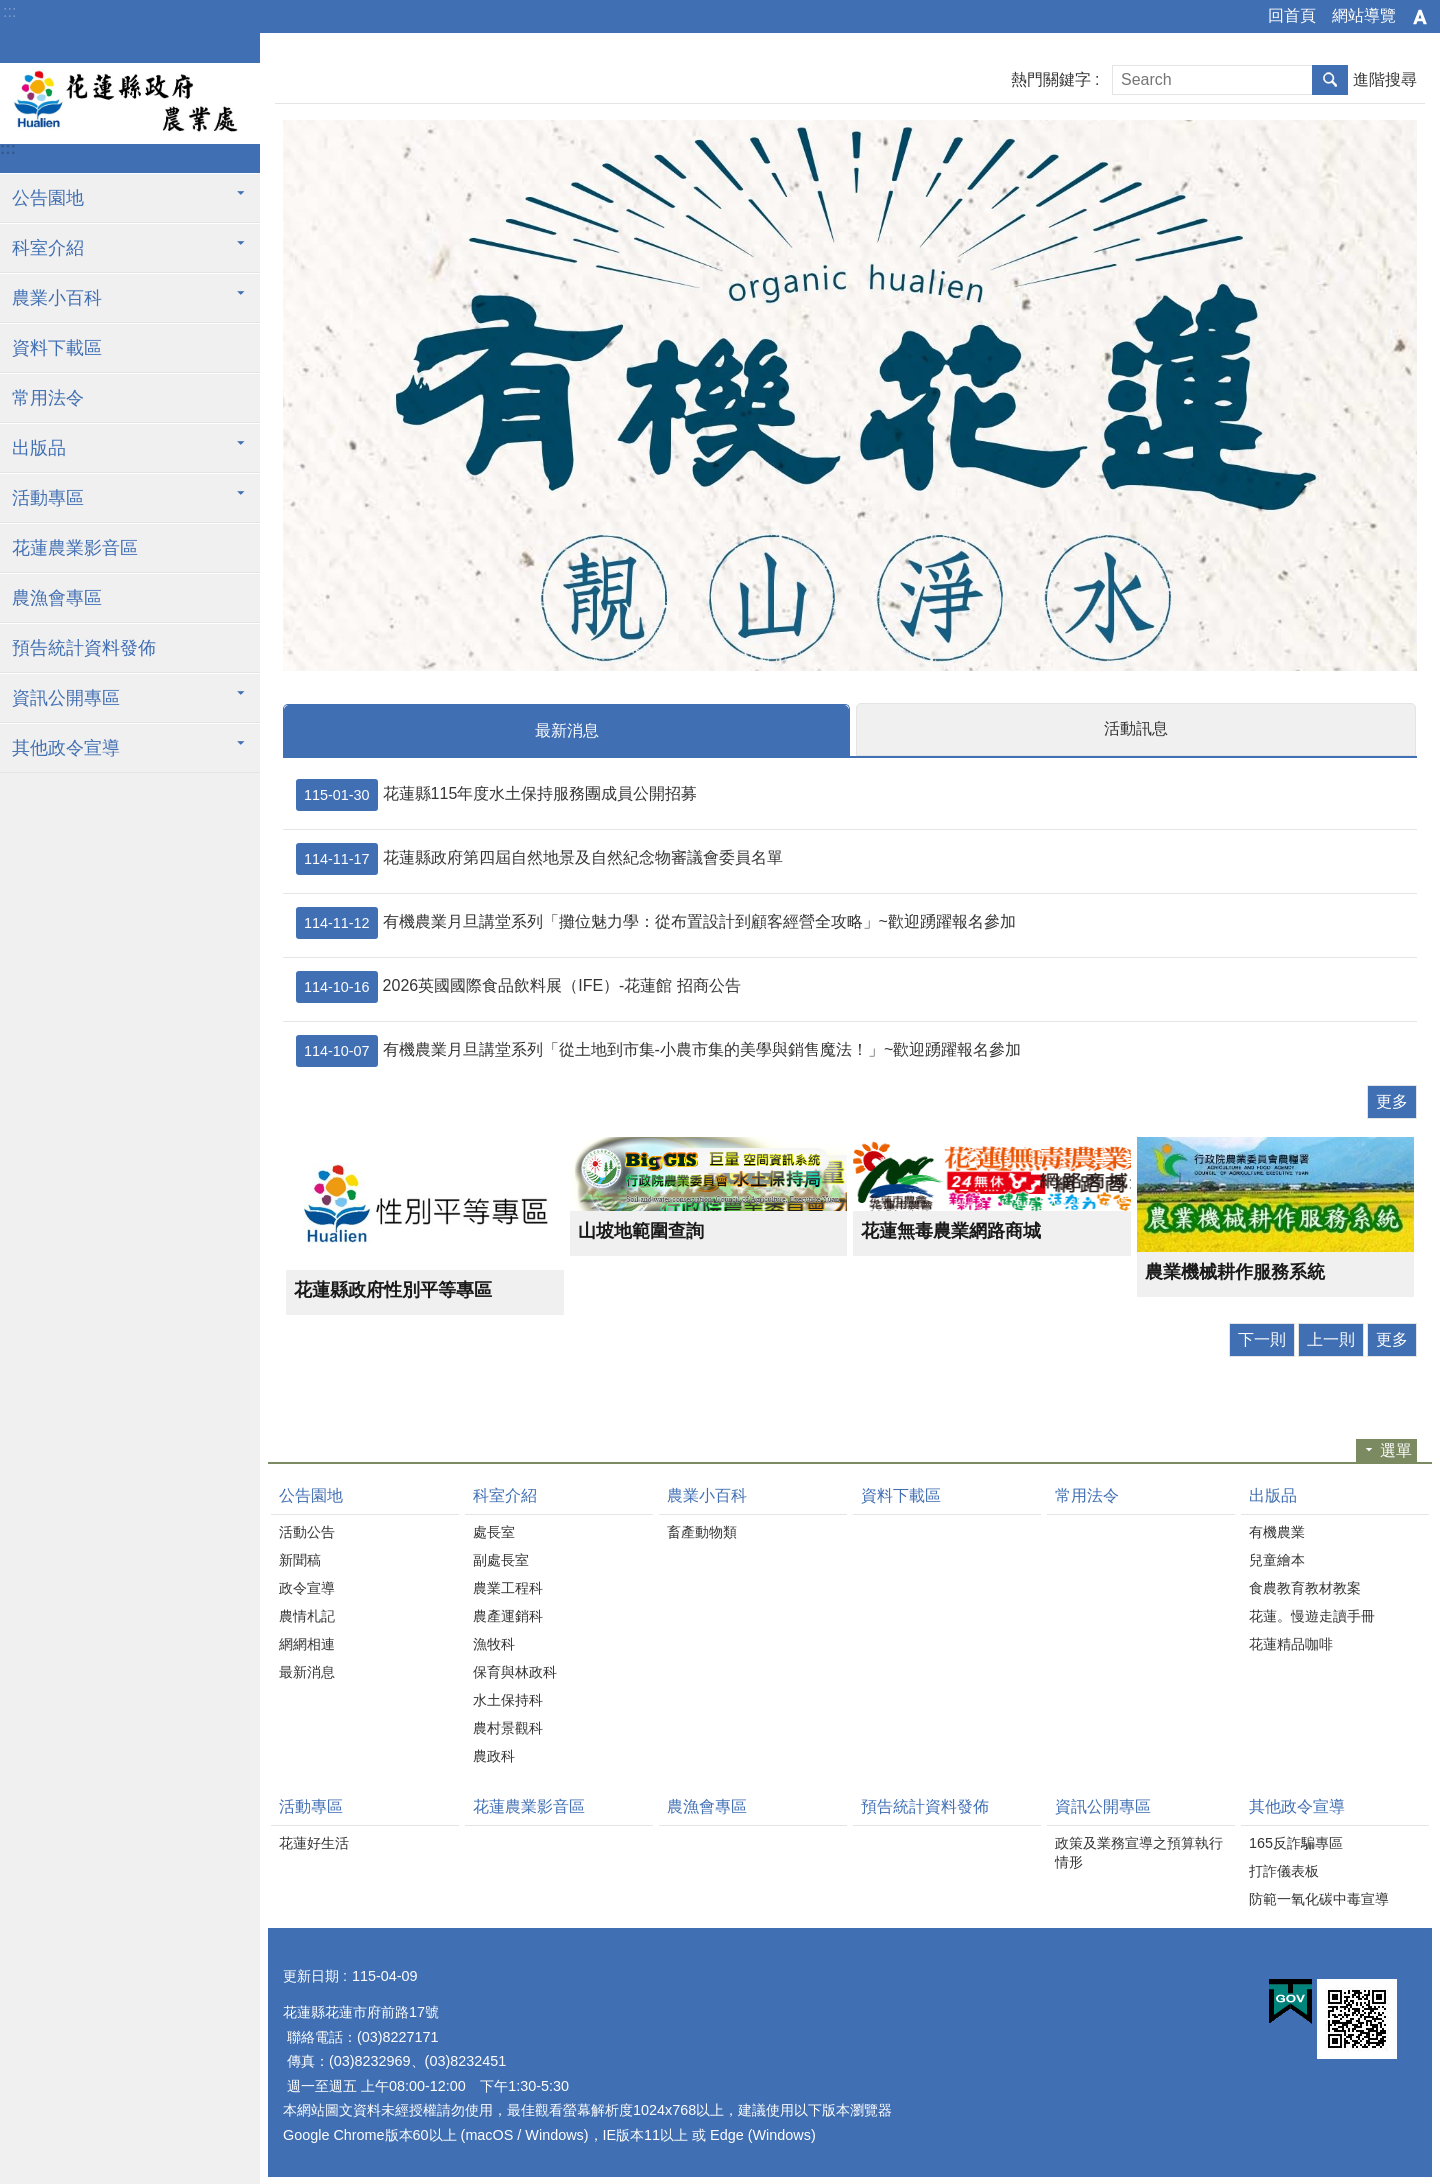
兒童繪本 (1277, 1559)
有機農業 (1277, 1531)
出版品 (39, 448)
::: (9, 11)
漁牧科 (494, 1643)
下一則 (1262, 1338)
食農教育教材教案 (1305, 1587)
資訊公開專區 (66, 698)
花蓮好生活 (314, 1842)
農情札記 (307, 1615)
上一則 (1331, 1338)
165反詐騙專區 (1296, 1842)
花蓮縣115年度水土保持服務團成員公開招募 (496, 794)
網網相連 (307, 1643)
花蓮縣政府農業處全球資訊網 (130, 103)
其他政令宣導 (66, 748)
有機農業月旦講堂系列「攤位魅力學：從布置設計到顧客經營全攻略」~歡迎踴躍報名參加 (656, 922)
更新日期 (311, 1975)
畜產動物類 (702, 1531)
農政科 (494, 1755)
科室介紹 (48, 248)
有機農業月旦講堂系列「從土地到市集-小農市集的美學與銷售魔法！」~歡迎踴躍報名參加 (658, 1050)
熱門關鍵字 (1051, 79)
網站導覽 (1364, 15)
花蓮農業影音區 (75, 548)
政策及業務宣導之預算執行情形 (1139, 1851)
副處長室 (501, 1559)
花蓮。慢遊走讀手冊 (1312, 1615)
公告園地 (48, 198)
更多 (1392, 1100)
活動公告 (307, 1531)
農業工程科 (508, 1587)
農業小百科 (57, 298)
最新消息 (567, 730)
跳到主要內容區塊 (10, 10)
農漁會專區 (57, 598)
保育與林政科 (515, 1671)
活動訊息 (1136, 728)
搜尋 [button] (1330, 80)
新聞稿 (300, 1559)
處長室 (494, 1531)
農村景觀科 (508, 1727)
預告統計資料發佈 (84, 648)
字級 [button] (1420, 17)
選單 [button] (1396, 1449)
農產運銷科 (508, 1615)
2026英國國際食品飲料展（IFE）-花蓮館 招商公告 (518, 986)
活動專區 (48, 498)
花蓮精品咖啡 (1291, 1643)
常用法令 (48, 398)
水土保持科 (508, 1699)
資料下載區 (57, 348)
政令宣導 (307, 1587)
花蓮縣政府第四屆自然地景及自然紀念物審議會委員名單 (539, 858)
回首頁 (1292, 15)
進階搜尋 (1385, 79)
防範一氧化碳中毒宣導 (1319, 1898)
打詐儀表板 (1284, 1870)
